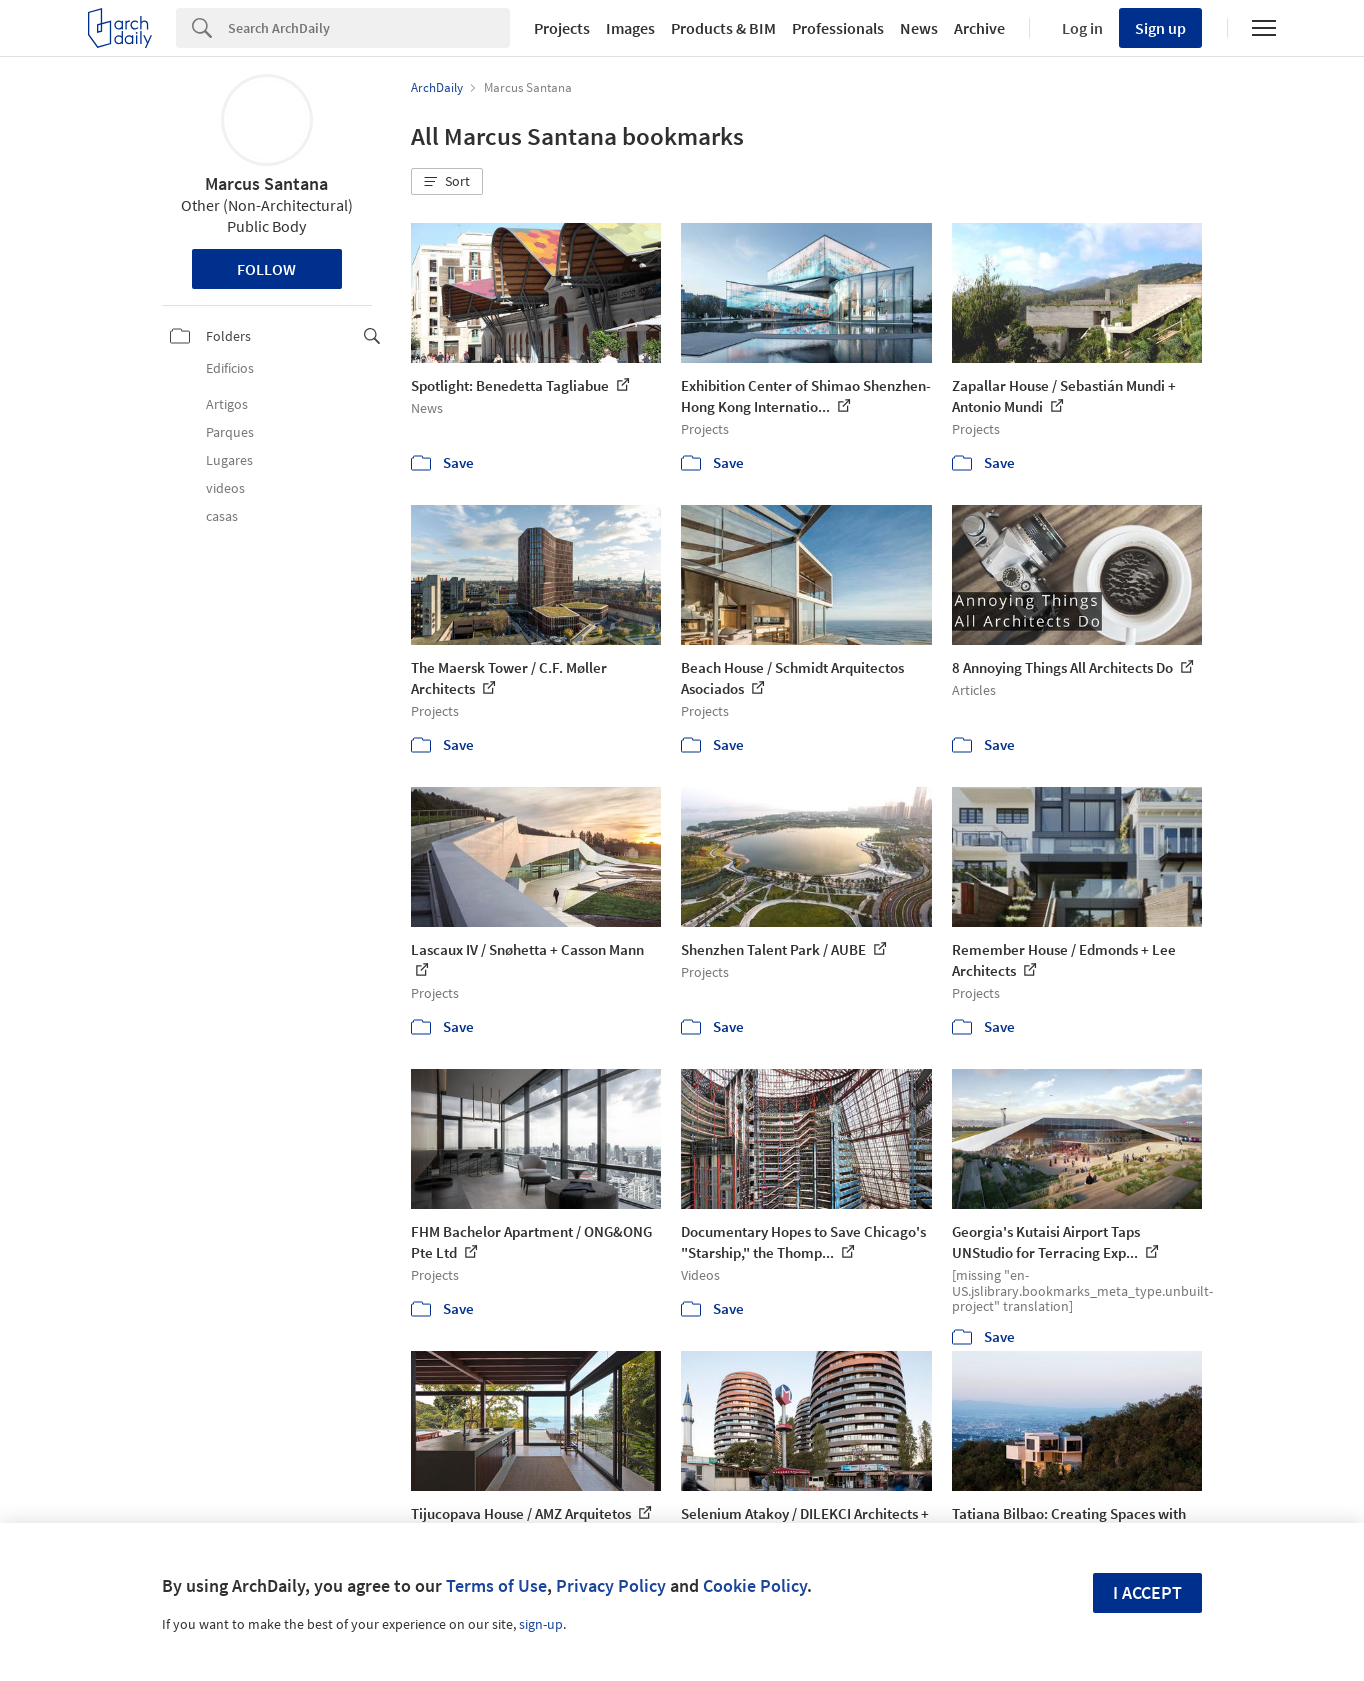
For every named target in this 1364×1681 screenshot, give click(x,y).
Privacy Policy (611, 1585)
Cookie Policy (755, 1585)
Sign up (1160, 28)
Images (630, 28)
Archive (979, 28)
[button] (447, 182)
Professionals (838, 28)
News (919, 28)
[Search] (369, 28)
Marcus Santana (266, 183)
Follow (266, 269)
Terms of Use (496, 1585)
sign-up (541, 1624)
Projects (562, 28)
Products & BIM (723, 28)
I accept (1147, 1592)
